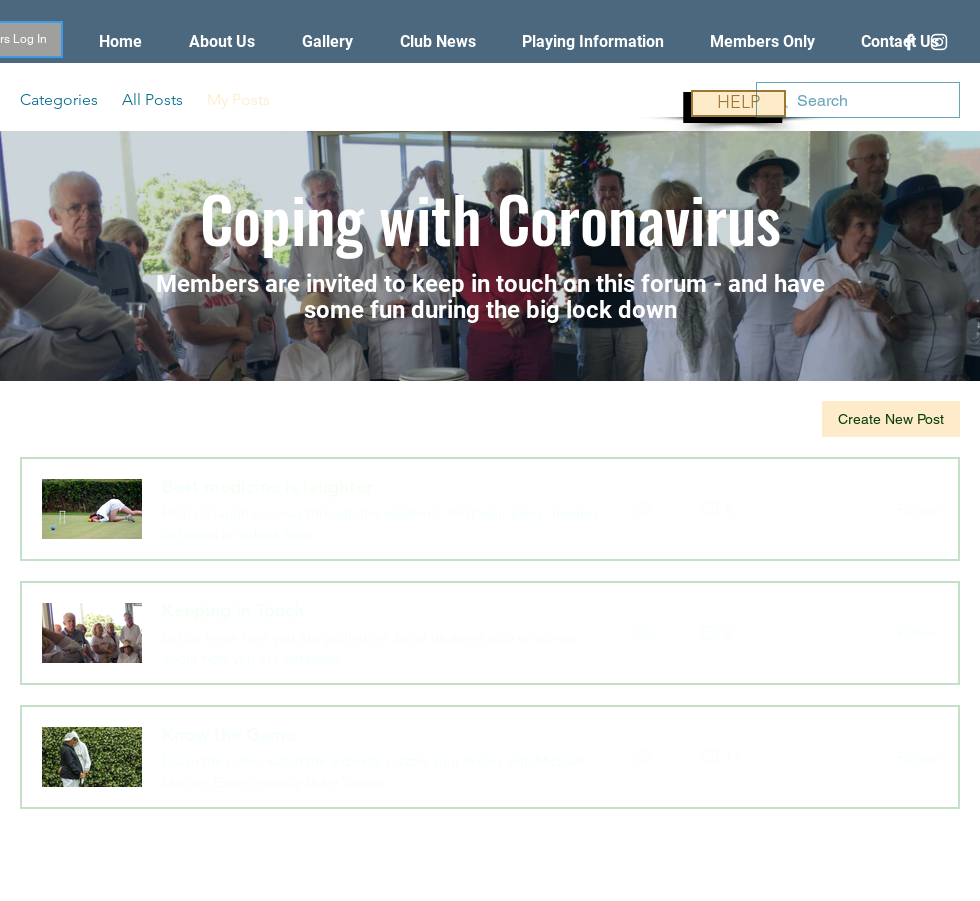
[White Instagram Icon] (939, 42)
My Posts (238, 99)
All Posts (152, 99)
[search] (858, 100)
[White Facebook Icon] (909, 42)
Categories (59, 99)
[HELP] (738, 103)
